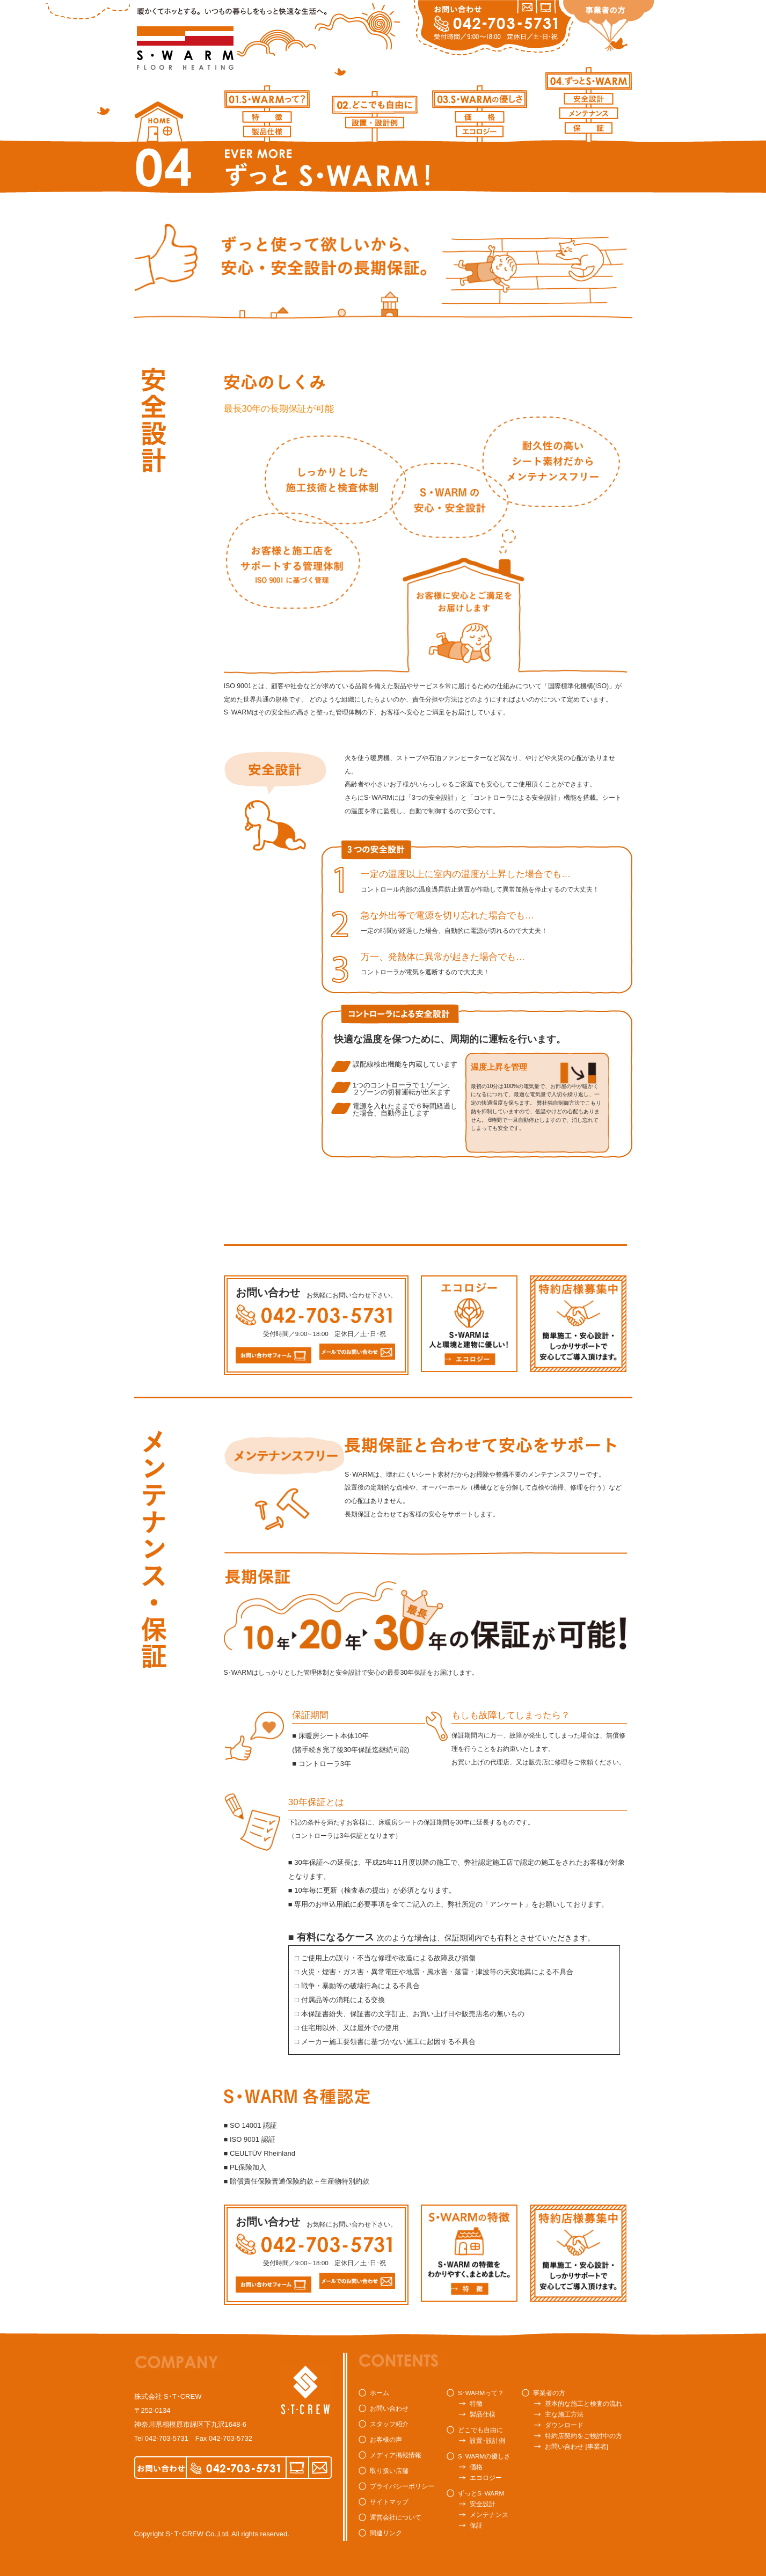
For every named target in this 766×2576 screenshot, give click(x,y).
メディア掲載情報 (395, 2454)
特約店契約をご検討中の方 (583, 2435)
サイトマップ (389, 2501)
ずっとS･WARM (481, 2493)
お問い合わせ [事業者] (576, 2446)
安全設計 (482, 2503)
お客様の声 (386, 2439)
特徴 (476, 2403)
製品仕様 (482, 2414)
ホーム (379, 2392)
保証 (476, 2525)
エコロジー (486, 2477)
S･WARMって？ (481, 2392)
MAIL (320, 2467)
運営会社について (395, 2517)
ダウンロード (564, 2424)
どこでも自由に (480, 2429)
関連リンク (386, 2532)
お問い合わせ (389, 2408)
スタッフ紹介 (389, 2423)
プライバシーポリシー (402, 2486)
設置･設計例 (487, 2440)
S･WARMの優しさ (484, 2456)
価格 (476, 2466)
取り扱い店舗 (389, 2470)
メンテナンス (489, 2514)
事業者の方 (549, 2392)
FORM (297, 2467)
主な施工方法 (564, 2414)
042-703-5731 (166, 2438)
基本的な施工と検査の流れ (583, 2403)
